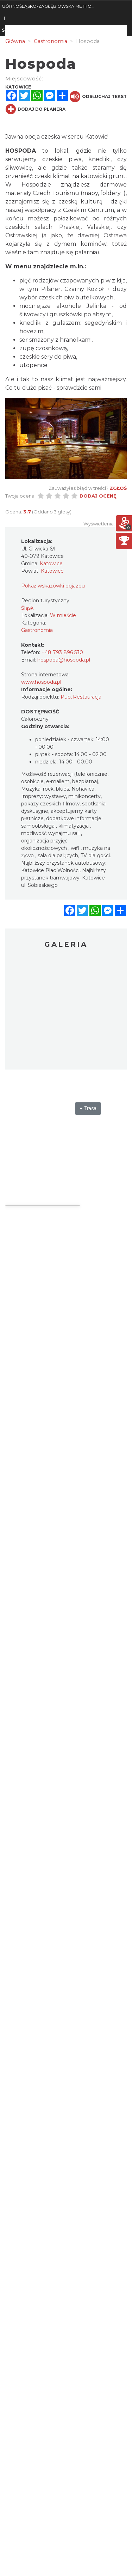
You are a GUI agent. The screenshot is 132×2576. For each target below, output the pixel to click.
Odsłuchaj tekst (98, 96)
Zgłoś (118, 488)
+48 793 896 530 (62, 652)
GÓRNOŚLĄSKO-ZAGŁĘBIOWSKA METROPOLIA (49, 6)
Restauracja (87, 697)
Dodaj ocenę (98, 496)
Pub (66, 697)
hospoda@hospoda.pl (63, 660)
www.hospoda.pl (41, 682)
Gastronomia (37, 630)
